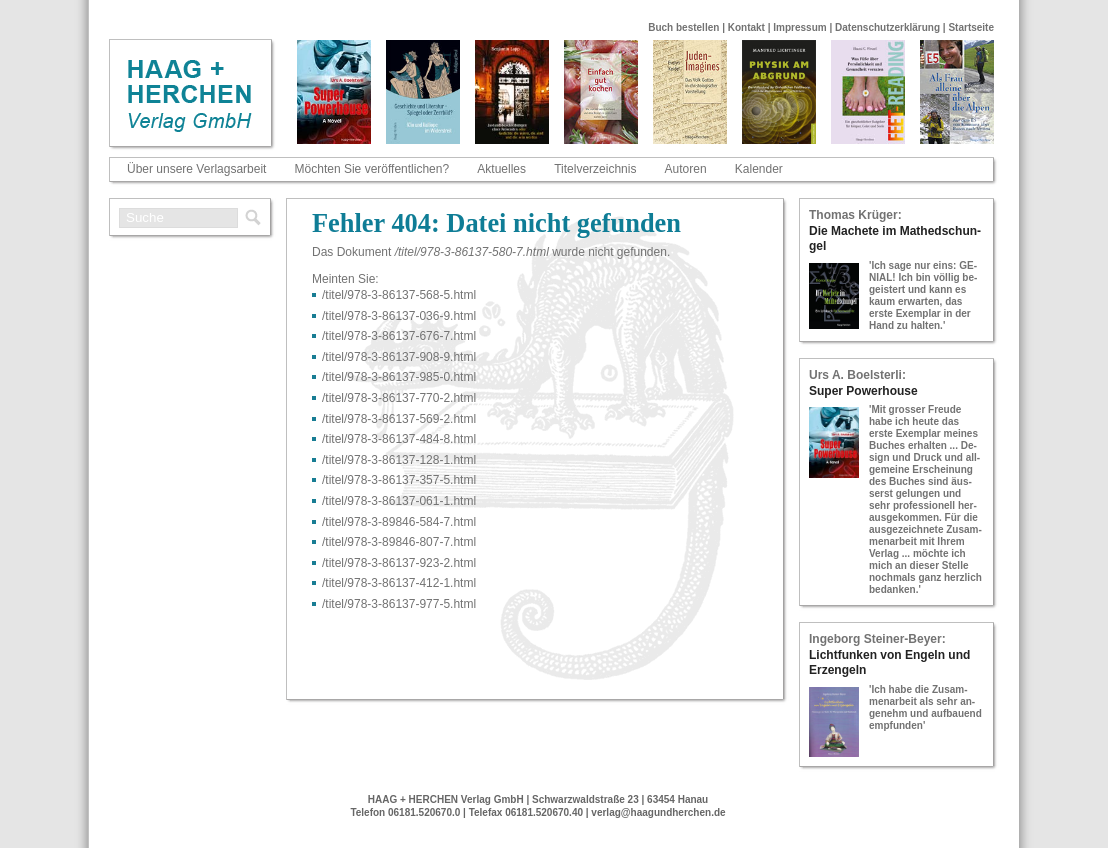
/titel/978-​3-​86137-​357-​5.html (399, 480)
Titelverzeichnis (595, 169)
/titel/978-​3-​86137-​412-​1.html (399, 583)
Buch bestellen (683, 27)
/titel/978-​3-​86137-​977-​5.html (399, 604)
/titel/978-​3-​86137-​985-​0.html (399, 377)
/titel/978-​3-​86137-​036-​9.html (399, 316)
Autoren (686, 169)
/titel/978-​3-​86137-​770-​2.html (399, 398)
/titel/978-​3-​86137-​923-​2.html (399, 563)
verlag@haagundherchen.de (658, 812)
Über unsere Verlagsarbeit (196, 169)
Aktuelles (501, 169)
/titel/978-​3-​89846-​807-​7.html (399, 542)
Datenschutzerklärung (887, 27)
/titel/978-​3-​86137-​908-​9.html (399, 357)
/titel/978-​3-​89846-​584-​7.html (399, 522)
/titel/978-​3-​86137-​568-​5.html (399, 295)
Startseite (971, 27)
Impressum (799, 27)
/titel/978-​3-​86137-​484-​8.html (399, 439)
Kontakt (746, 27)
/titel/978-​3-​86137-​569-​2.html (399, 419)
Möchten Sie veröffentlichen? (372, 169)
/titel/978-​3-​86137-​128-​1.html (399, 460)
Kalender (759, 169)
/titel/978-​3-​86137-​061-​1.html (399, 501)
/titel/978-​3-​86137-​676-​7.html (399, 336)
